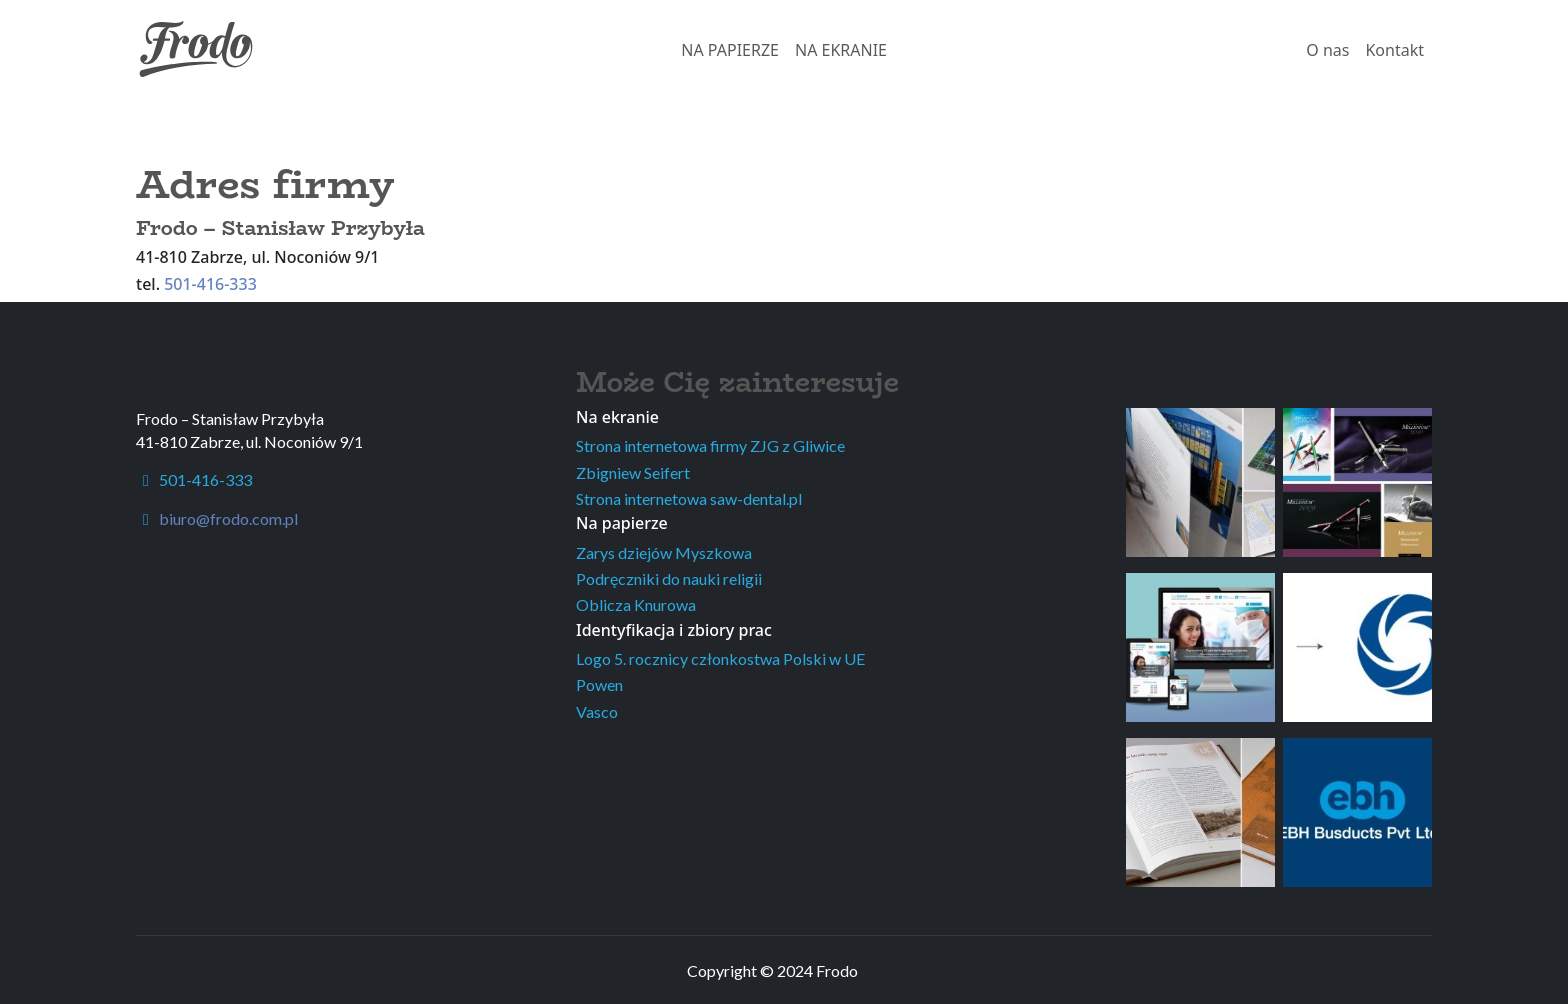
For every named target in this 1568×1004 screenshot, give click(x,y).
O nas (1327, 50)
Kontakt (1394, 50)
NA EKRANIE (841, 50)
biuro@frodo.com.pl (228, 518)
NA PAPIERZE (730, 50)
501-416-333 (210, 284)
